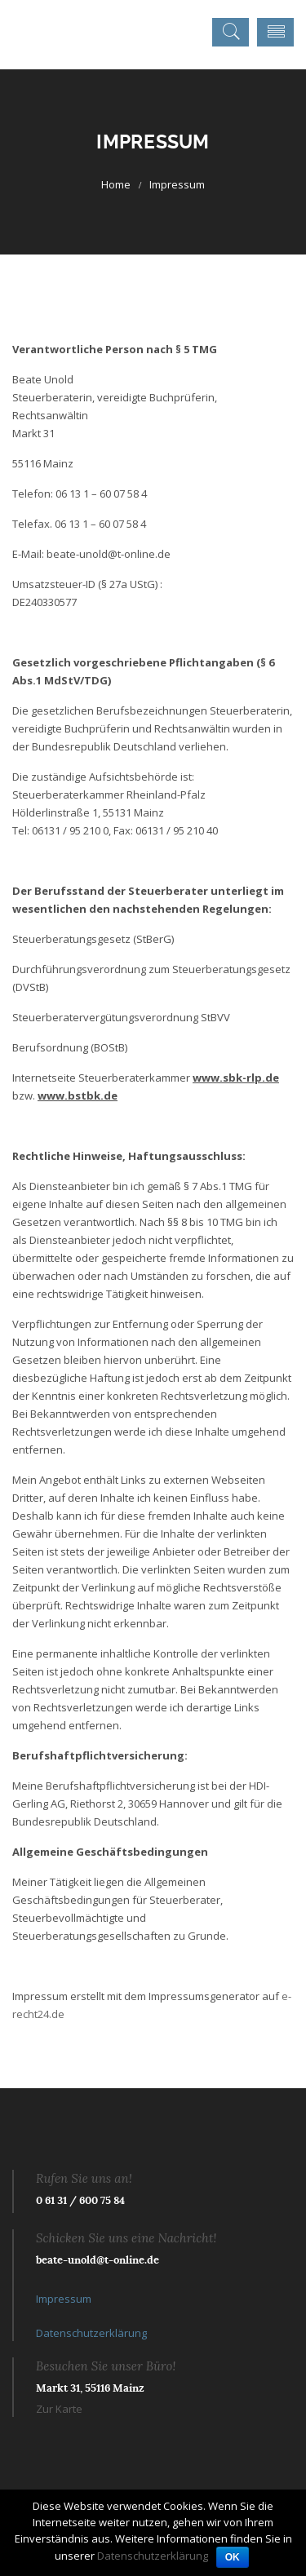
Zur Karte (59, 2408)
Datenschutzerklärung (91, 2333)
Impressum (63, 2298)
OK (232, 2557)
